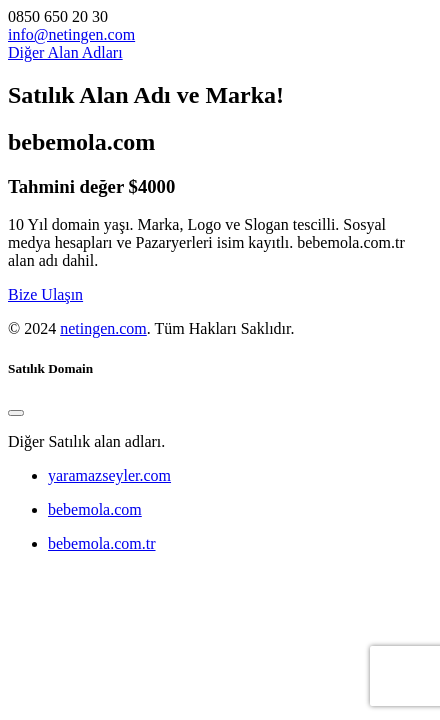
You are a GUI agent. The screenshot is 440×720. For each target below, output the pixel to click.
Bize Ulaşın (45, 294)
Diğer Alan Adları (65, 52)
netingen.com (103, 328)
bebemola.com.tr (102, 543)
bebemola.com (95, 509)
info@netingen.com (71, 34)
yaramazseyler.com (109, 475)
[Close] (16, 413)
